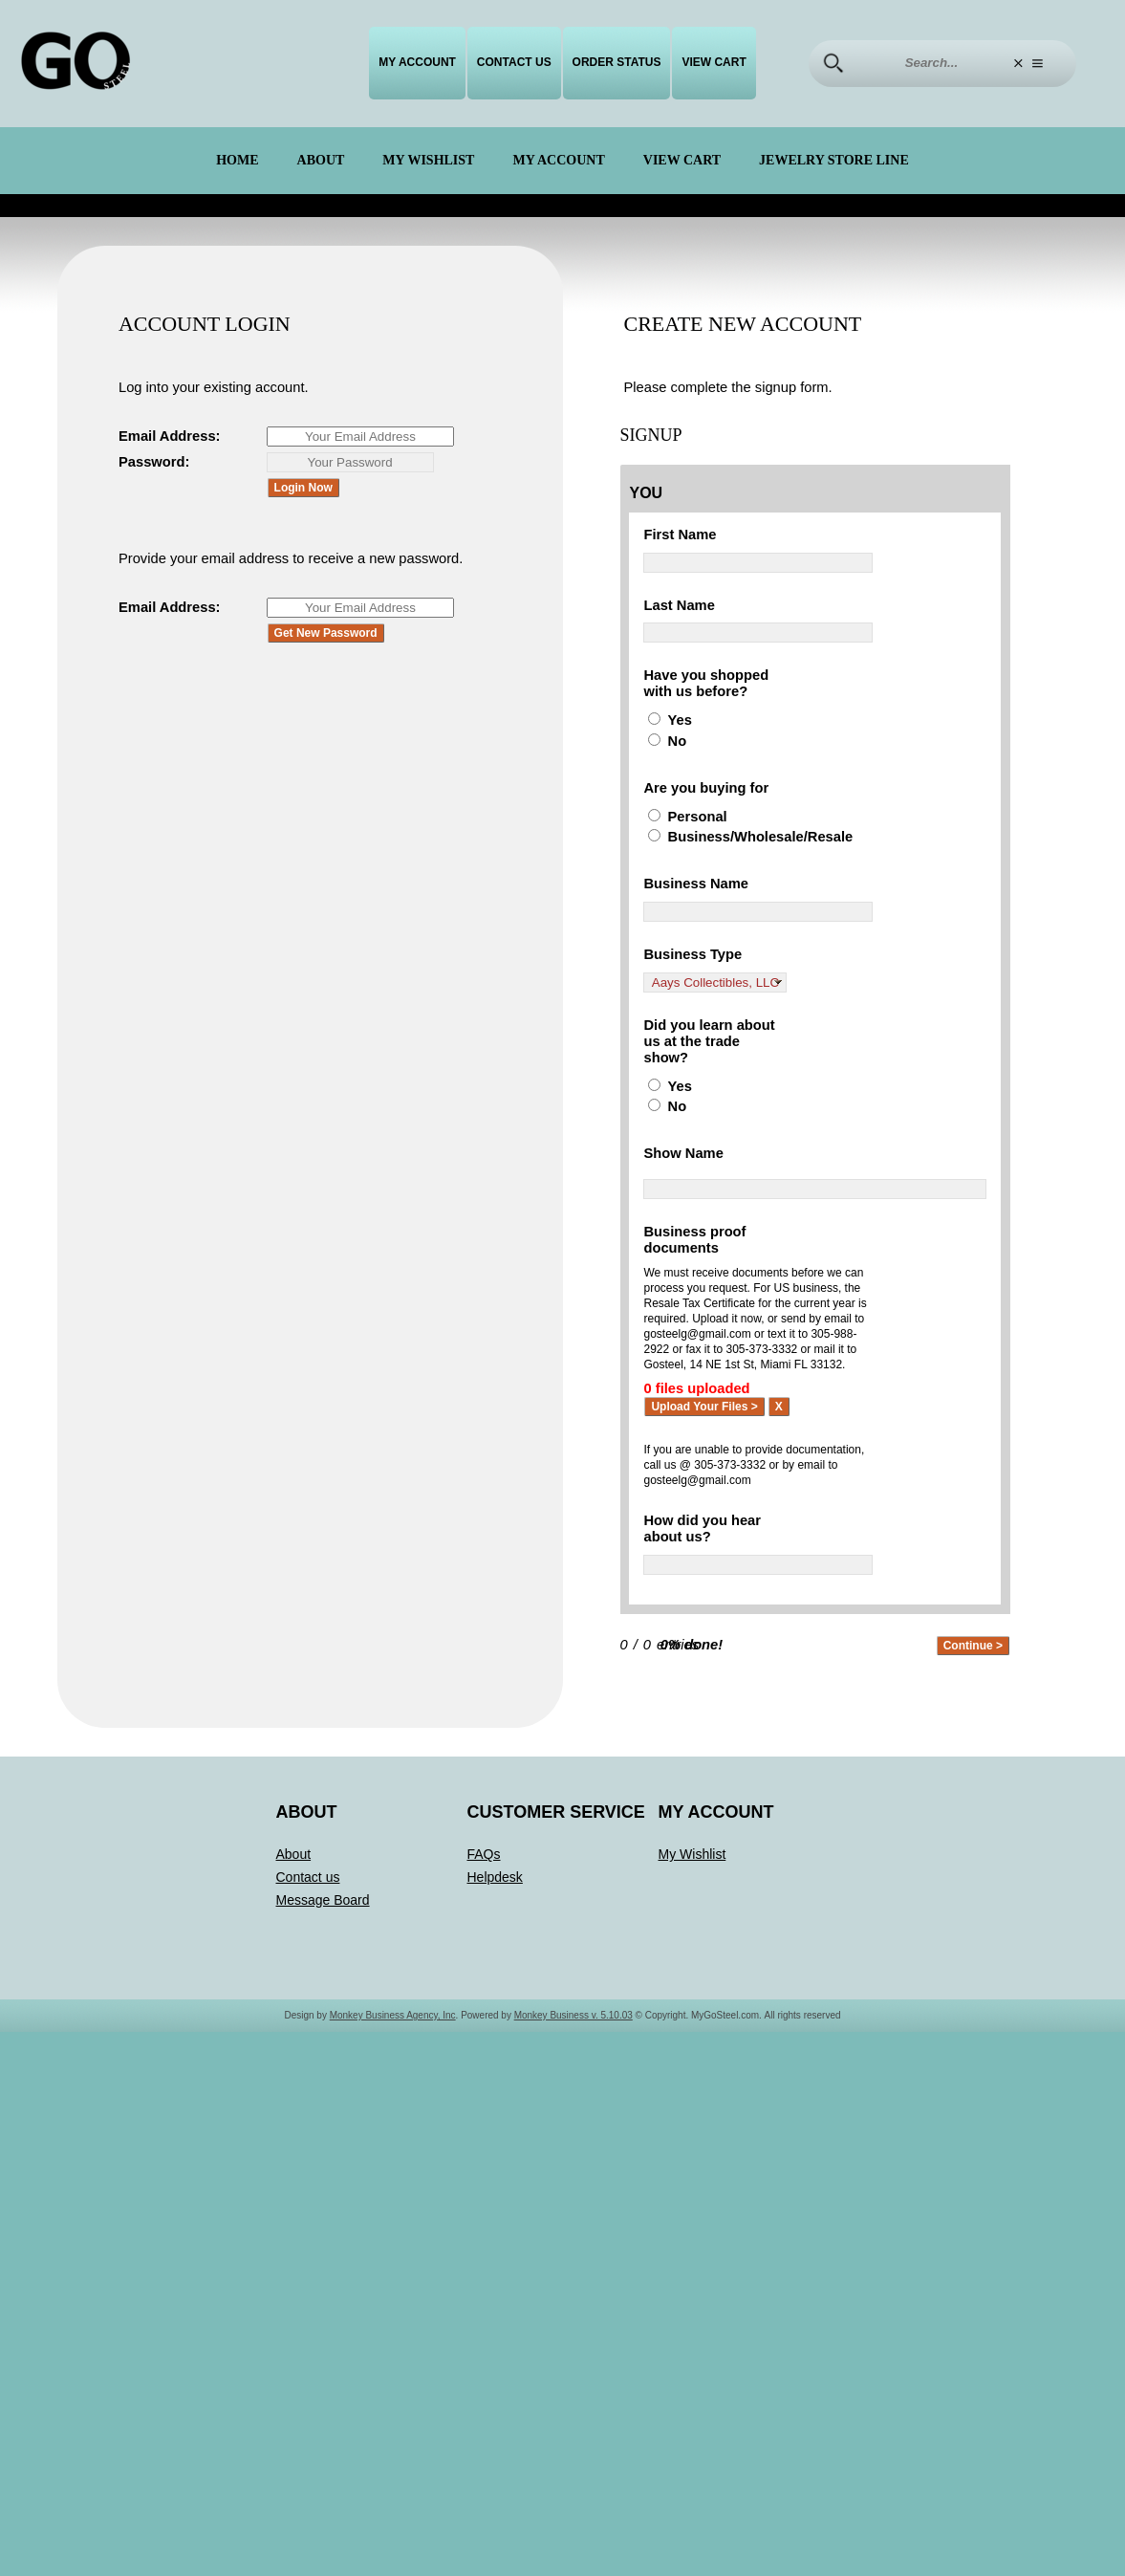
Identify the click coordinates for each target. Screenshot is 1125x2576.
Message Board (323, 1915)
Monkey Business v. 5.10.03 (573, 2030)
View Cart (713, 62)
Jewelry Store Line (834, 160)
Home (237, 160)
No (678, 745)
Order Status (617, 62)
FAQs (484, 1869)
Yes (681, 724)
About (321, 160)
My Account (417, 62)
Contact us (514, 62)
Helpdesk (495, 1892)
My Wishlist (428, 160)
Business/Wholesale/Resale (765, 843)
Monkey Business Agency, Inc (393, 2030)
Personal (699, 822)
